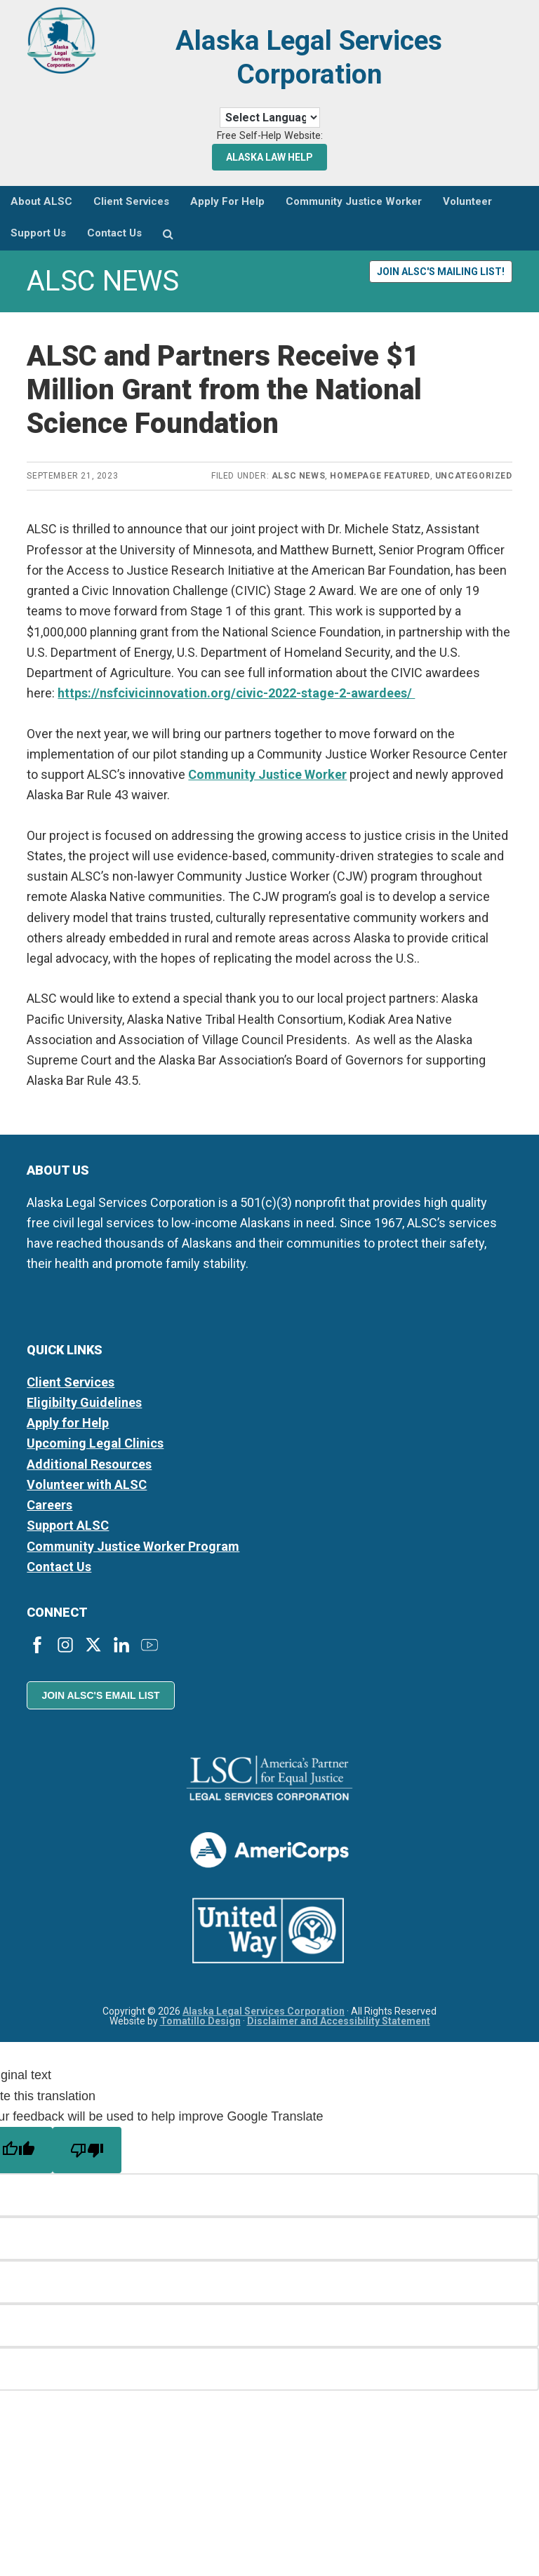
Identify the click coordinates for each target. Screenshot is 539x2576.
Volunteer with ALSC (87, 1484)
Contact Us (59, 1566)
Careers (49, 1504)
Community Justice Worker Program (133, 1546)
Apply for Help (68, 1422)
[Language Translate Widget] (270, 117)
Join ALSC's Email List (100, 1695)
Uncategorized (473, 476)
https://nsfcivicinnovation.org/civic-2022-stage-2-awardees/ (236, 693)
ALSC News (298, 476)
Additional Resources (89, 1464)
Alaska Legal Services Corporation (309, 57)
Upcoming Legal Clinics (95, 1443)
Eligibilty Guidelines (84, 1402)
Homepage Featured (380, 476)
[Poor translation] (87, 2150)
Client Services (70, 1382)
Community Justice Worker (267, 774)
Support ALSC (68, 1525)
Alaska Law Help (269, 157)
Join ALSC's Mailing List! (441, 271)
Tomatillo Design (200, 2021)
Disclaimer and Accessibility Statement (338, 2021)
